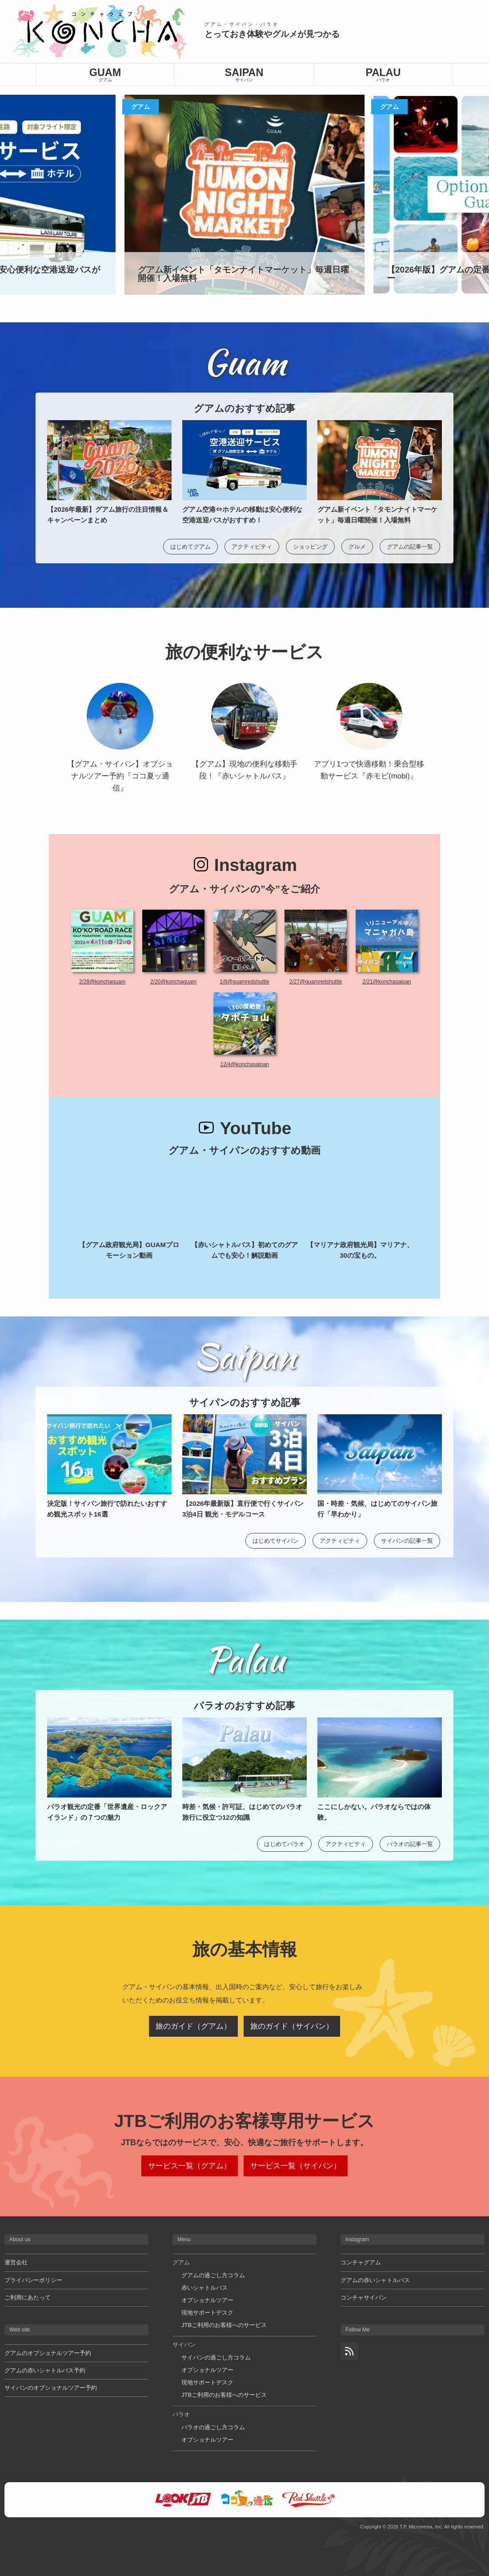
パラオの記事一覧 (410, 1844)
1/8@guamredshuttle (244, 982)
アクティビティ (252, 546)
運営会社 (16, 2262)
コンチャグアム (361, 2262)
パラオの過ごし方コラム (213, 2427)
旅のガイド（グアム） (193, 2026)
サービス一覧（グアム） (189, 2166)
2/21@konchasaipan (386, 982)
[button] (477, 195)
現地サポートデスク (207, 2312)
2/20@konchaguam (173, 982)
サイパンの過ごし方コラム (216, 2357)
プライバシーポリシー (33, 2280)
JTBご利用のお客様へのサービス (224, 2325)
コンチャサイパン (364, 2297)
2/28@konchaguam (102, 982)
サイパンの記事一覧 (407, 1540)
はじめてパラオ (284, 1844)
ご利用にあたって (27, 2297)
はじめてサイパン (276, 1540)
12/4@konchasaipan (244, 1064)
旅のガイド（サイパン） (291, 2026)
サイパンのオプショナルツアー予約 (50, 2387)
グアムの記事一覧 (410, 546)
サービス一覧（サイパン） (295, 2166)
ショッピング (310, 546)
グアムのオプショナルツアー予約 (47, 2353)
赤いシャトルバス (204, 2287)
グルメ (357, 546)
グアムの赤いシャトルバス (375, 2280)
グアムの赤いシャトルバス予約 (44, 2370)
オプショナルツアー (207, 2300)
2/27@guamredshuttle (315, 982)
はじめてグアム (190, 546)
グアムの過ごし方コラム (213, 2275)
